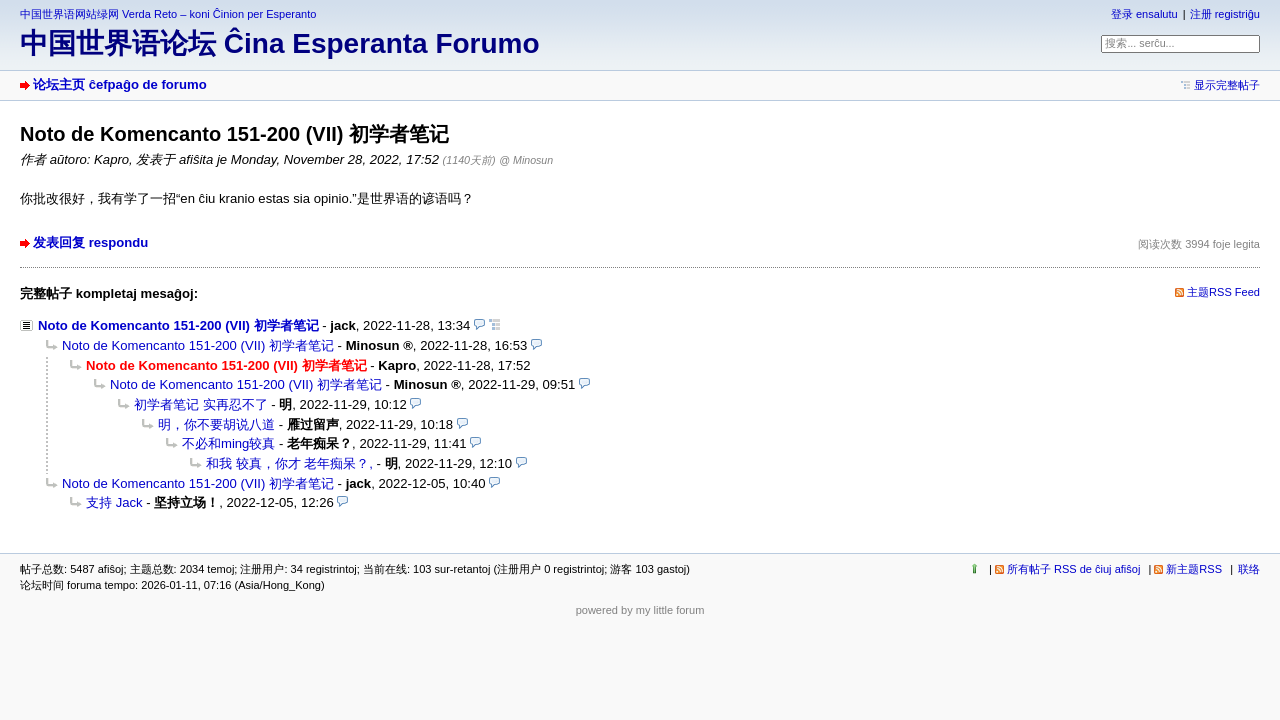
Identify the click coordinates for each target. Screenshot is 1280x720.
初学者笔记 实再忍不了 (201, 404)
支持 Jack (114, 502)
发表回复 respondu (90, 242)
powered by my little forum (640, 610)
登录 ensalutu (1144, 14)
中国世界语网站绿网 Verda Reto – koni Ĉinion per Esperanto (168, 14)
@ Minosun (526, 160)
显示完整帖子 (1227, 85)
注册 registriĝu (1225, 14)
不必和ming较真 (228, 443)
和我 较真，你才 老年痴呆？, (289, 463)
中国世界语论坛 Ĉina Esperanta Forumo (280, 43)
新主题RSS (1194, 569)
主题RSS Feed (1223, 292)
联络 (1249, 569)
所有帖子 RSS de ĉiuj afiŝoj (1074, 569)
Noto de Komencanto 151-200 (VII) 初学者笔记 (178, 325)
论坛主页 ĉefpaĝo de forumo (120, 84)
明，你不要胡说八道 (216, 424)
